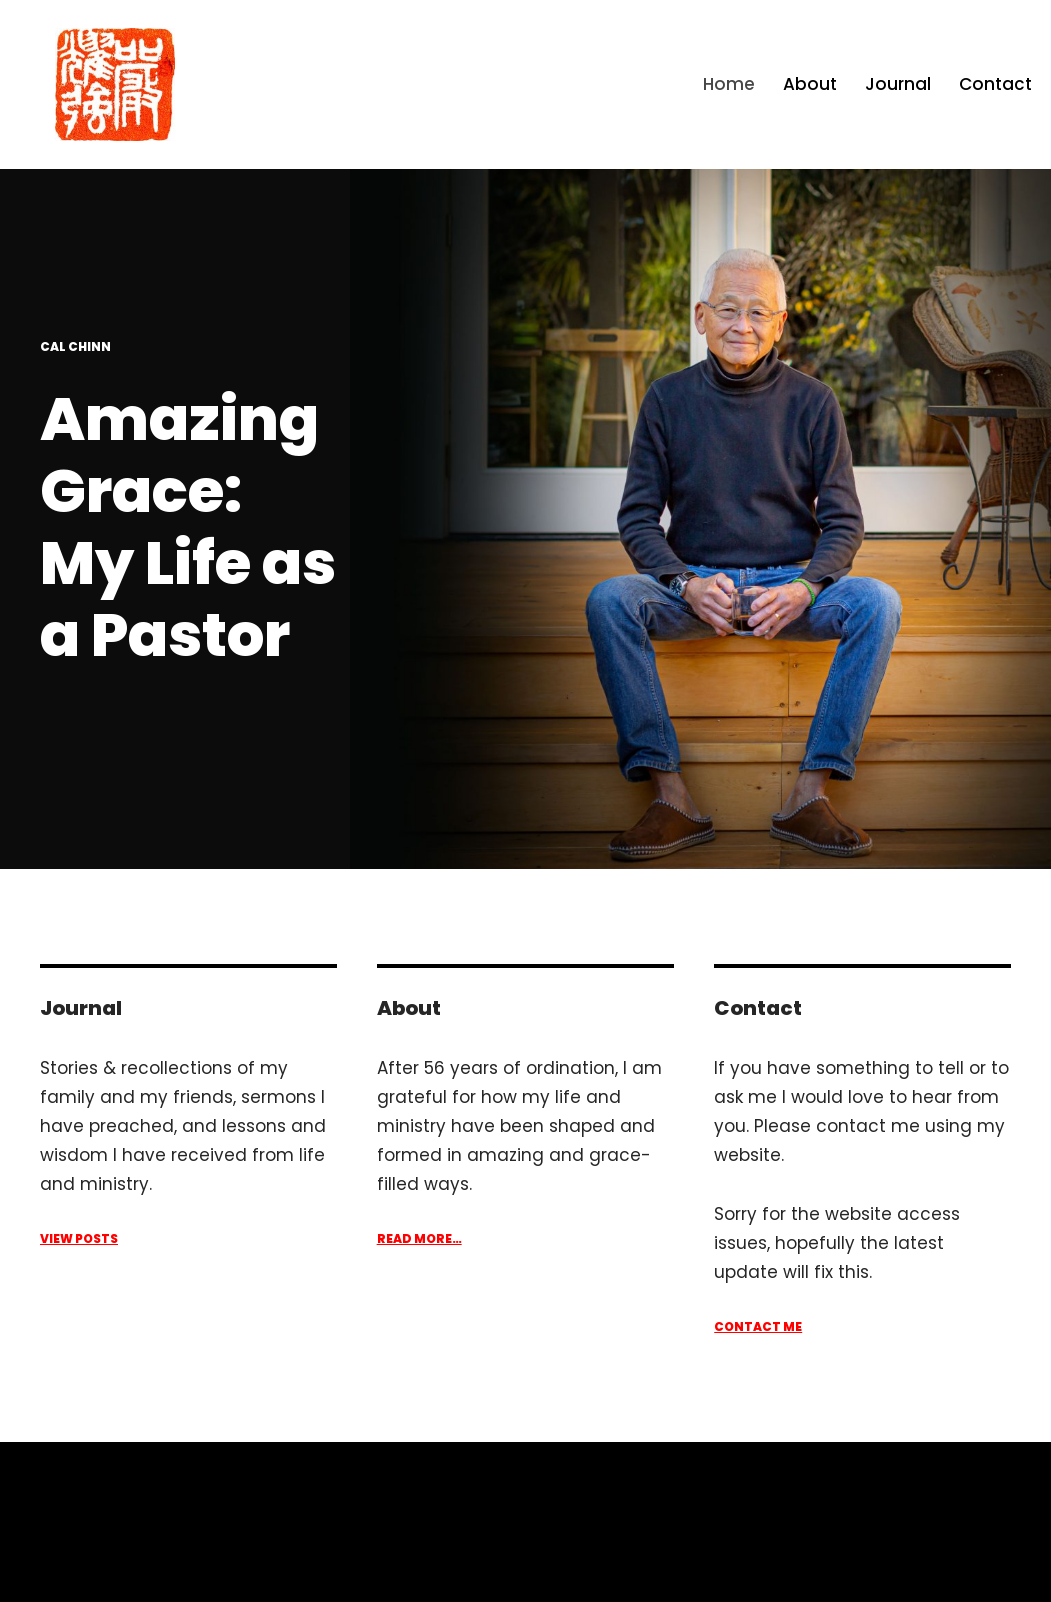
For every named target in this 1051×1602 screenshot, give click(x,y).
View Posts (79, 1238)
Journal (898, 84)
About (810, 84)
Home (729, 84)
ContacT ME (758, 1326)
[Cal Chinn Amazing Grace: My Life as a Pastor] (115, 84)
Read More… (419, 1238)
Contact (995, 84)
